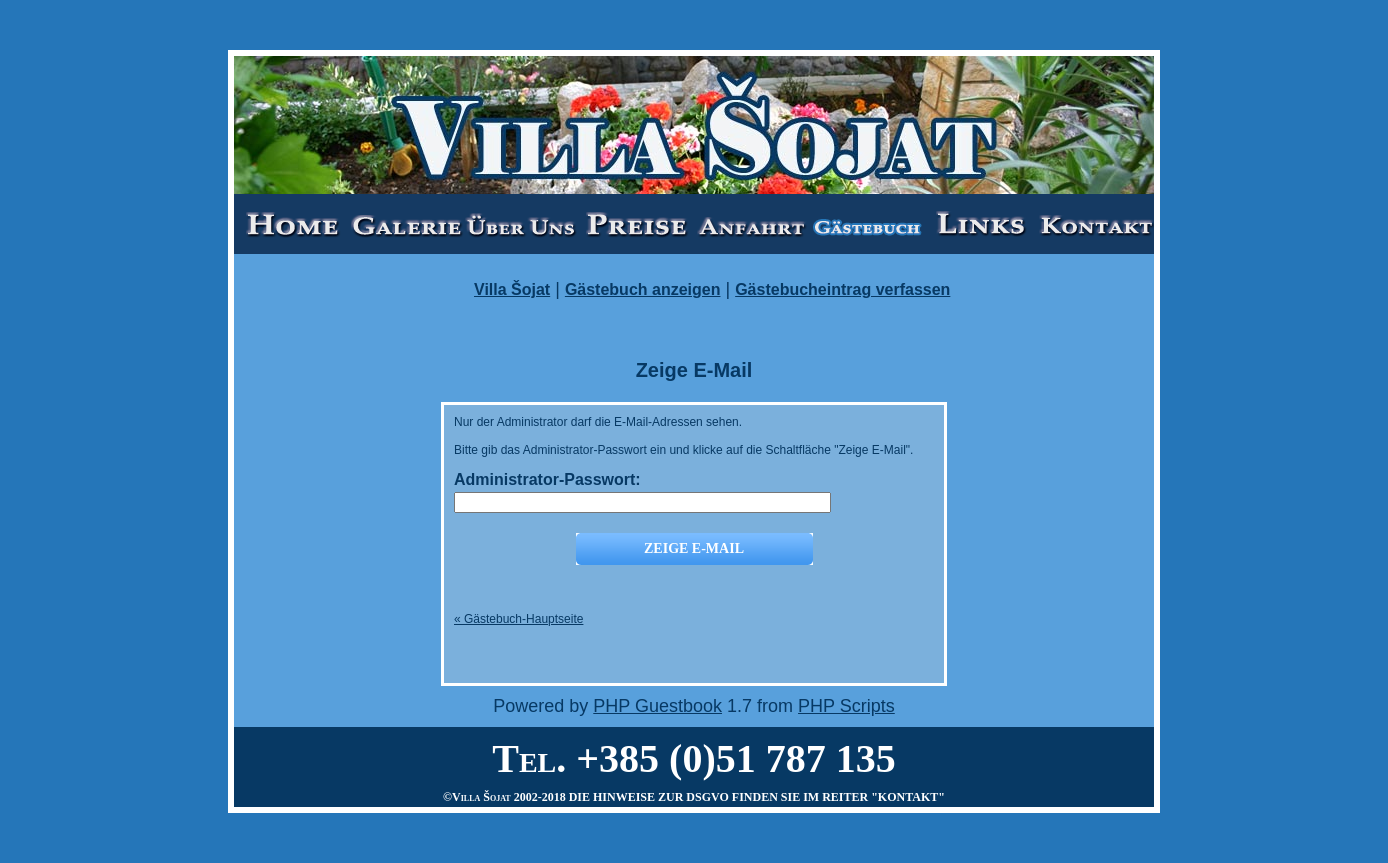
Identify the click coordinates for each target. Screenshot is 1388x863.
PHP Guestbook (657, 706)
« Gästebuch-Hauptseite (518, 619)
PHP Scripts (846, 706)
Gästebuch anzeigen (643, 289)
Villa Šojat (512, 289)
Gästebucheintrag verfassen (842, 289)
